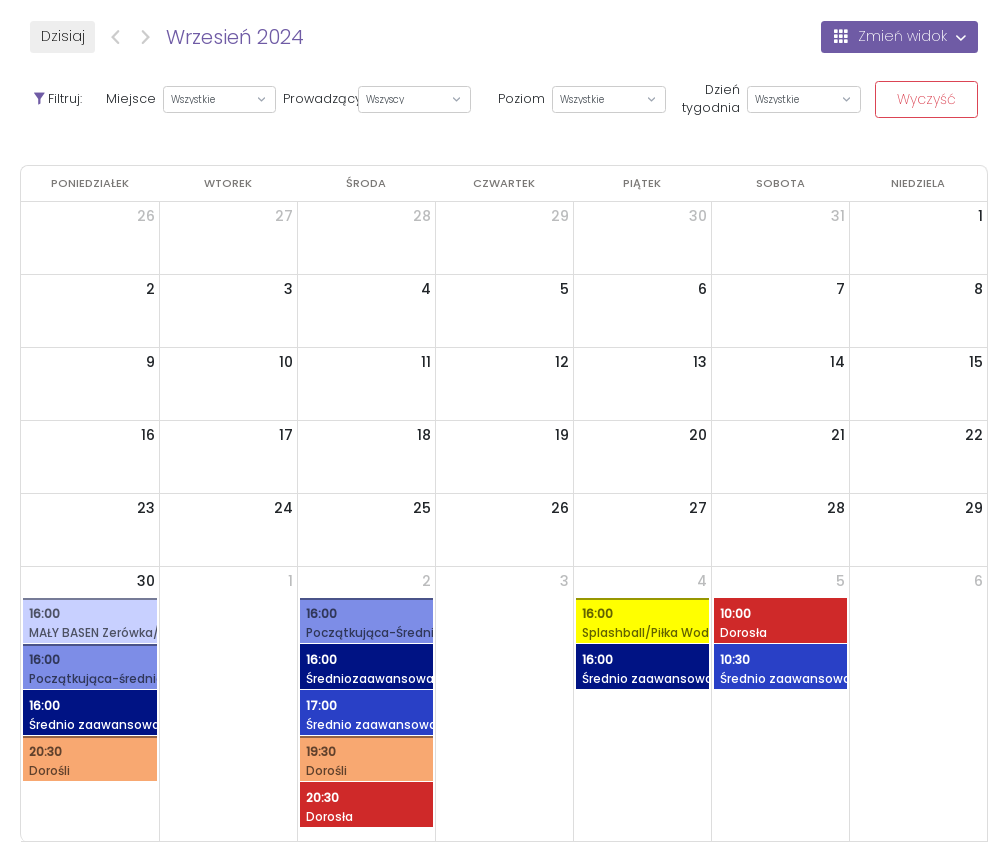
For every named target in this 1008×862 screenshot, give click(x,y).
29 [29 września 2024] (974, 508)
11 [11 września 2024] (426, 362)
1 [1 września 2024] (980, 216)
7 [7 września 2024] (840, 289)
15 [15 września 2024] (976, 362)
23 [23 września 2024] (146, 508)
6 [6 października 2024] (978, 581)
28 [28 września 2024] (836, 508)
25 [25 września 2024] (422, 508)
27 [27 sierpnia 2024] (284, 216)
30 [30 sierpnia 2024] (698, 216)
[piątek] (642, 183)
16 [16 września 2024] (148, 435)
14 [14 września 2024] (837, 362)
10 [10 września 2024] (286, 362)
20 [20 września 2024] (698, 435)
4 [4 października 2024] (702, 581)
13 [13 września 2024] (700, 362)
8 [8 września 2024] (978, 289)
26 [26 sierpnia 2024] (146, 216)
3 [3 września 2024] (288, 289)
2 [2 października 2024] (426, 581)
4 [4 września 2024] (426, 289)
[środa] (366, 183)
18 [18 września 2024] (424, 435)
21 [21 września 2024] (838, 435)
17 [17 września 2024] (286, 435)
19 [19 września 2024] (562, 435)
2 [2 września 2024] (150, 289)
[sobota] (780, 183)
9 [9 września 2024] (150, 362)
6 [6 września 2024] (702, 289)
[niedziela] (918, 183)
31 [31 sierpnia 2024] (838, 216)
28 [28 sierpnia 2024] (422, 216)
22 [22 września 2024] (974, 435)
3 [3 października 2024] (564, 581)
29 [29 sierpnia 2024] (560, 216)
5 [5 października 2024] (840, 581)
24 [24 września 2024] (283, 508)
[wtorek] (228, 183)
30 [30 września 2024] (146, 581)
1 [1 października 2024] (290, 581)
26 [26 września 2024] (560, 508)
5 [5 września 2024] (564, 289)
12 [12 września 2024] (562, 362)
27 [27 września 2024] (698, 508)
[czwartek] (504, 183)
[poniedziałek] (90, 183)
